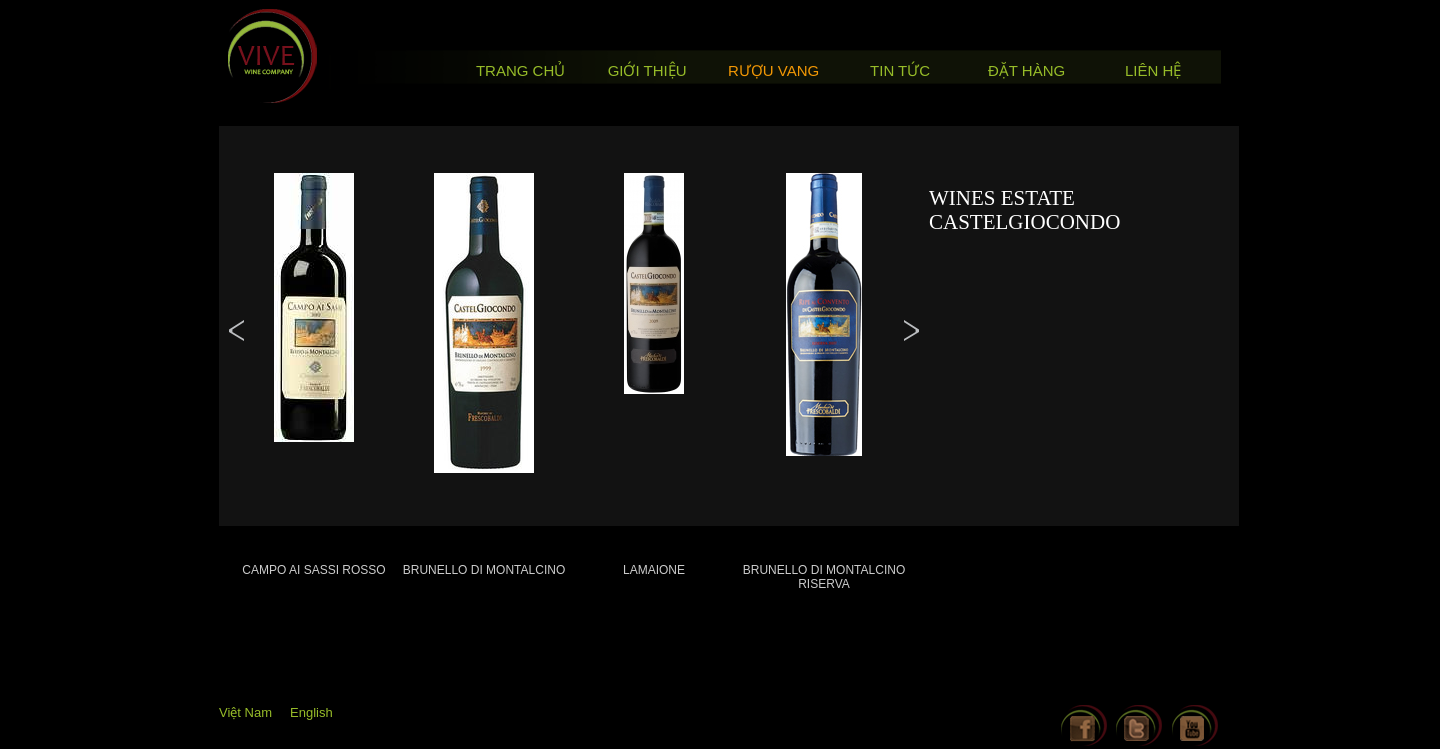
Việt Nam (245, 712)
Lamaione (654, 570)
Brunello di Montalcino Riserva (824, 577)
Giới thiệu (647, 70)
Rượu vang (773, 70)
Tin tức (900, 70)
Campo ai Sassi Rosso (313, 570)
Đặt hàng (1026, 70)
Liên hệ (1153, 70)
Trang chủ (520, 70)
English (311, 712)
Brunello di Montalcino (484, 570)
